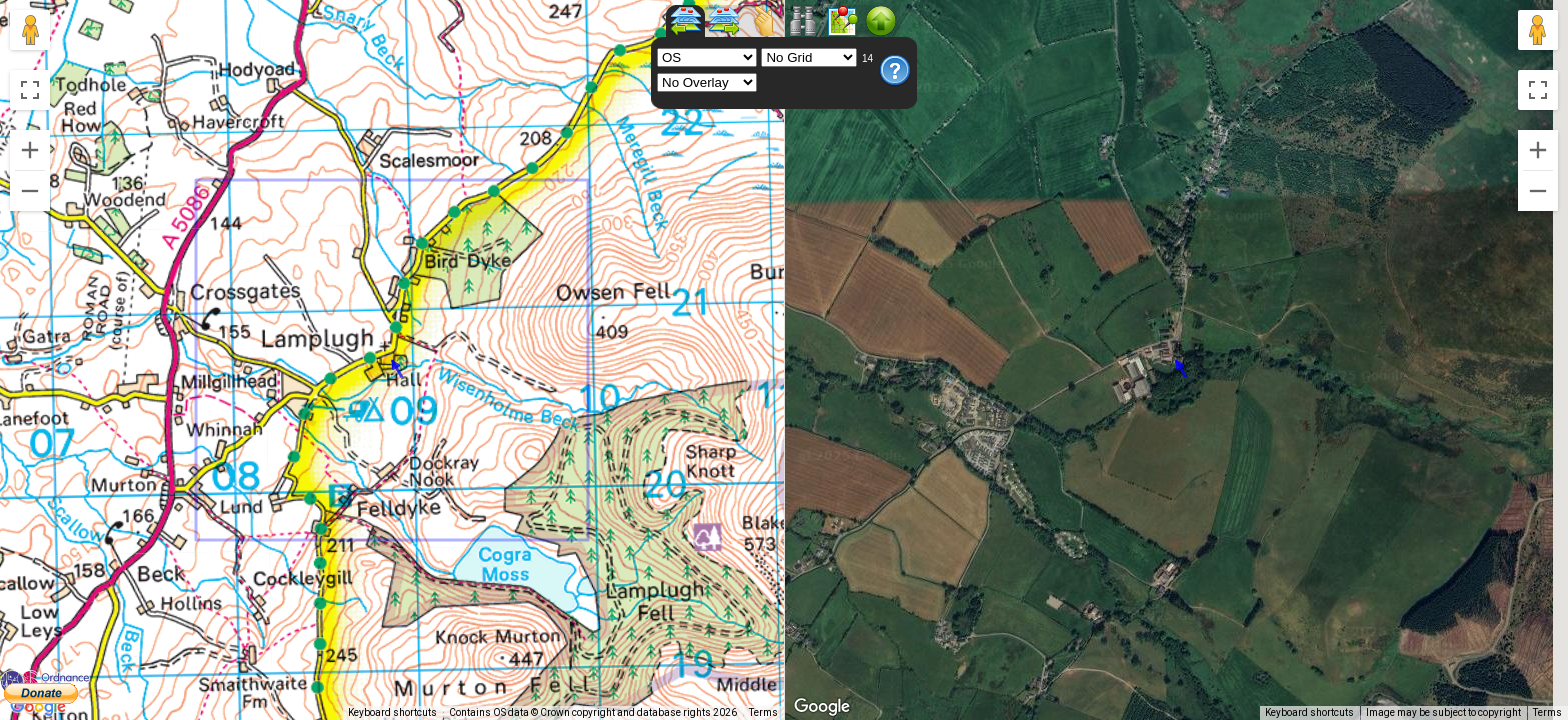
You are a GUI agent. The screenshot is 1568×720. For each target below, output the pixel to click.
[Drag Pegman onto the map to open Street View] (30, 30)
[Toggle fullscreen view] (30, 90)
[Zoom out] (30, 191)
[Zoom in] (30, 150)
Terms (763, 712)
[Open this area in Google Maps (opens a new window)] (38, 707)
